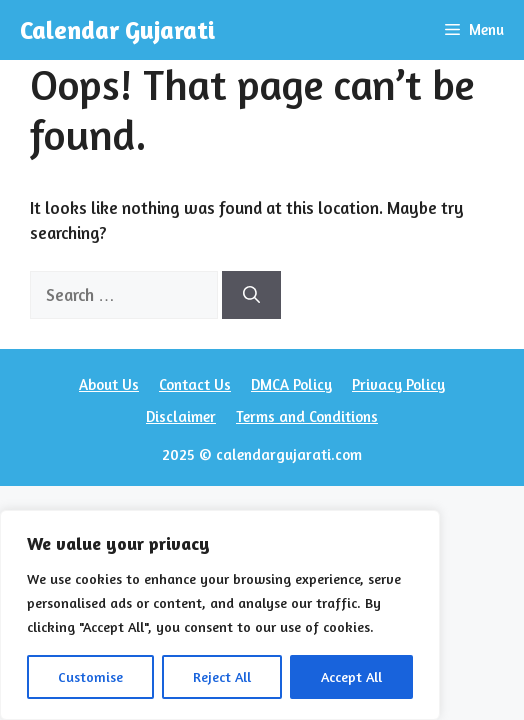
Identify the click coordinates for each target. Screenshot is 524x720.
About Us (109, 384)
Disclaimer (181, 416)
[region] (220, 615)
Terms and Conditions (307, 416)
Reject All (222, 676)
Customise (90, 676)
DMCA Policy (291, 384)
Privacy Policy (398, 384)
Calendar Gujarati (117, 30)
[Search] (251, 295)
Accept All (351, 676)
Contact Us (195, 384)
